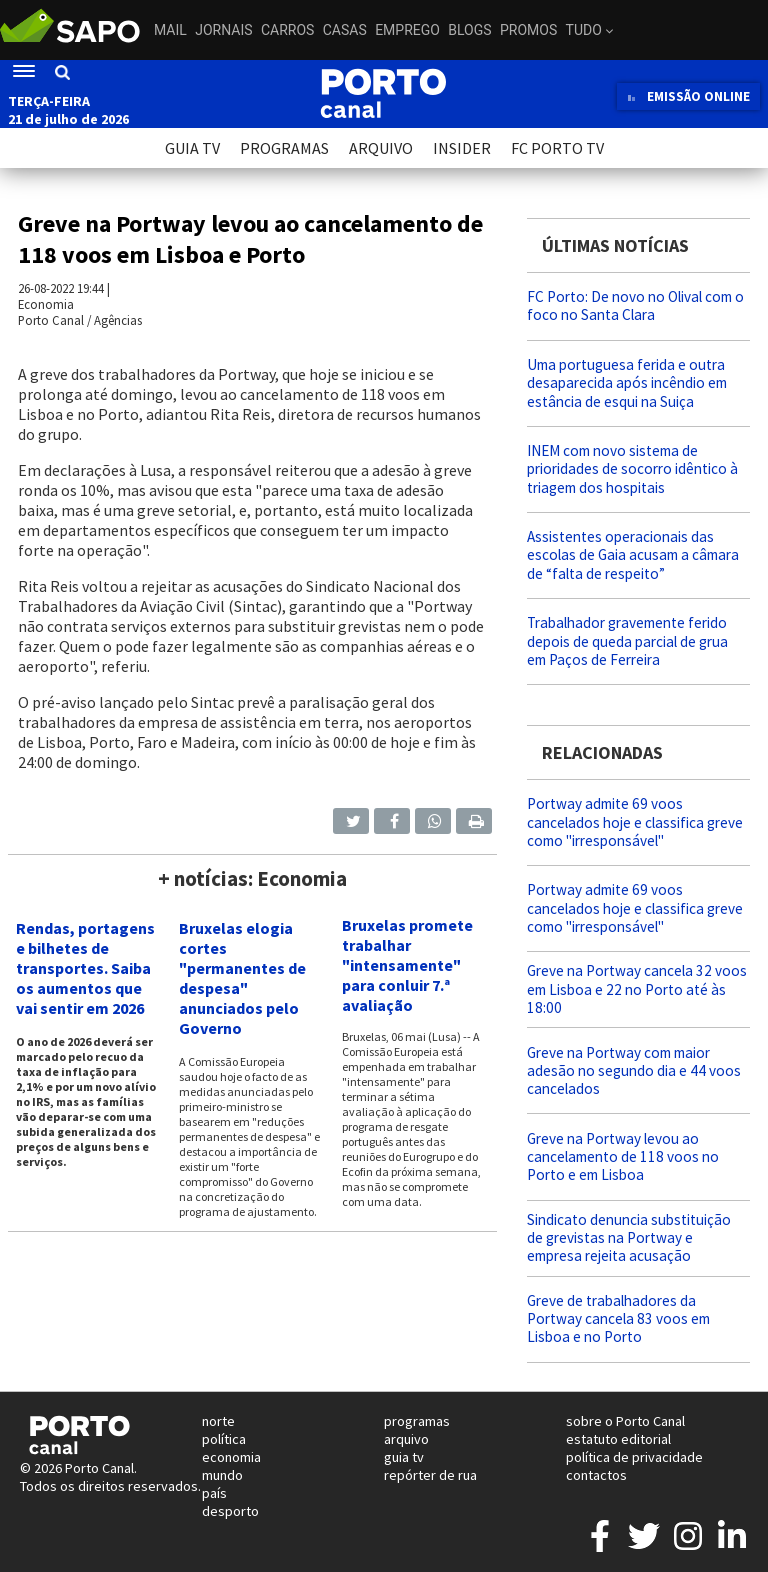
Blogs (469, 30)
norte (218, 1421)
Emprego (407, 30)
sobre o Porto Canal (625, 1421)
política (224, 1439)
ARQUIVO (381, 148)
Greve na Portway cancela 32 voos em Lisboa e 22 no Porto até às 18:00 (637, 988)
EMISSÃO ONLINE (688, 96)
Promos (528, 30)
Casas (345, 30)
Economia (46, 304)
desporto (230, 1511)
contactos (596, 1475)
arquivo (406, 1439)
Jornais (223, 30)
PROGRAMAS (284, 148)
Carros (287, 30)
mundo (222, 1475)
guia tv (404, 1457)
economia (231, 1457)
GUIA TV (192, 148)
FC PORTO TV (557, 148)
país (214, 1493)
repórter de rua (430, 1475)
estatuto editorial (618, 1439)
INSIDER (462, 148)
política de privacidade (634, 1457)
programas (417, 1421)
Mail (170, 30)
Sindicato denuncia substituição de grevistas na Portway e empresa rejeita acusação (629, 1237)
